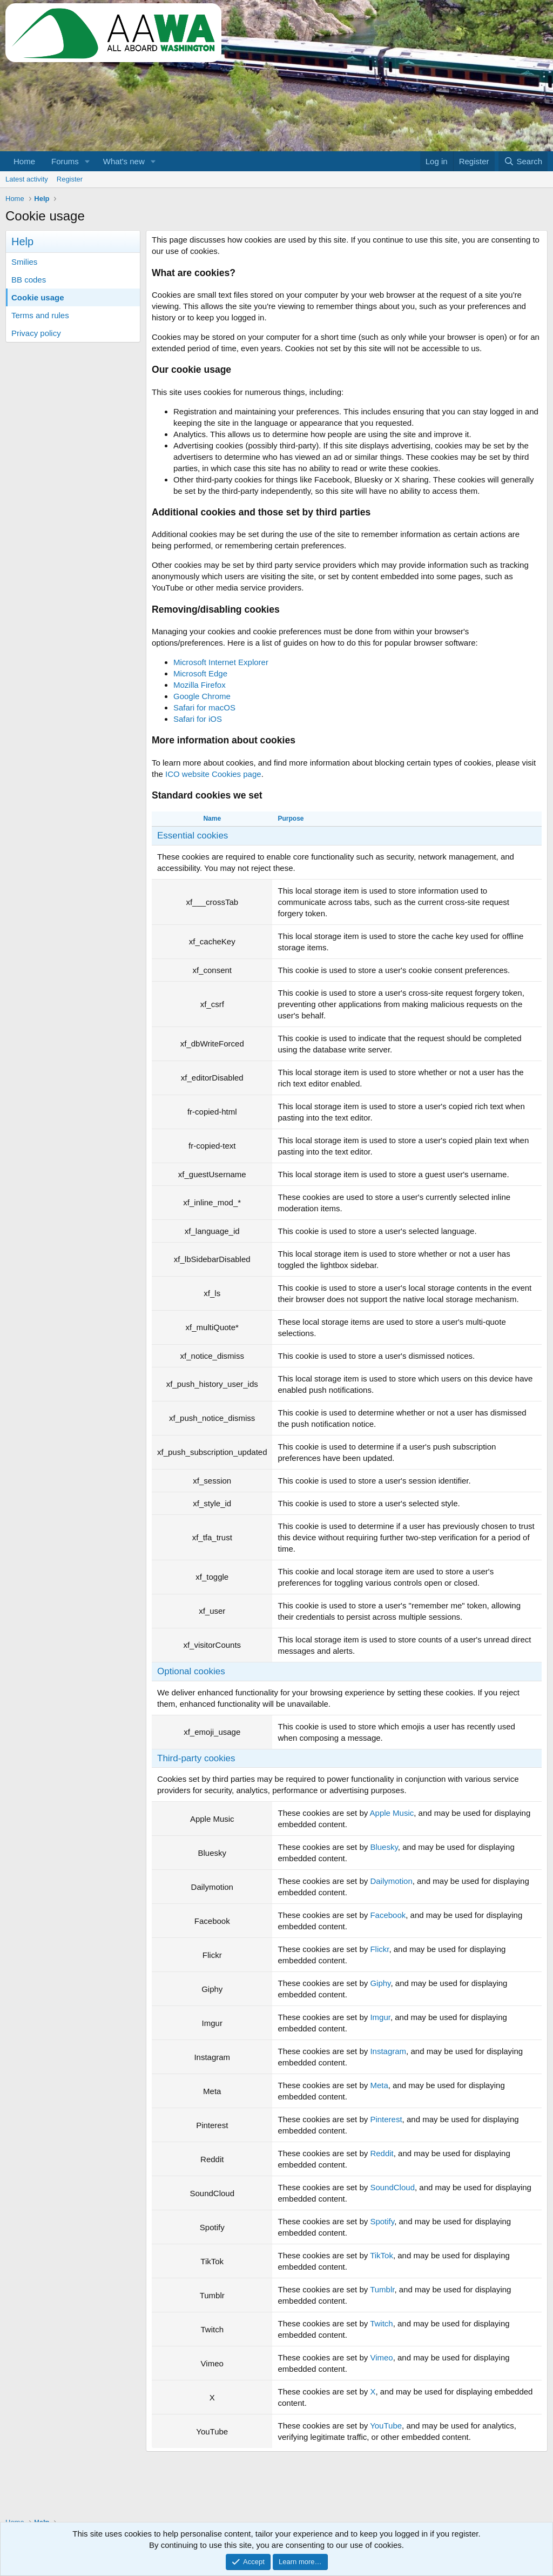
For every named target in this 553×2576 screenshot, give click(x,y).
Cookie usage (37, 297)
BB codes (28, 279)
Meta (379, 2085)
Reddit (381, 2153)
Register (70, 179)
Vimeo (381, 2357)
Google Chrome (202, 696)
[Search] (523, 161)
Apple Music (392, 1812)
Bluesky (383, 1847)
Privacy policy (36, 333)
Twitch (381, 2323)
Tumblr (382, 2289)
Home (24, 161)
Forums (65, 161)
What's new (124, 161)
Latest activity (26, 179)
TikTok (381, 2255)
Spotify (382, 2221)
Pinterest (386, 2119)
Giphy (380, 1983)
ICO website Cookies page (213, 774)
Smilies (24, 261)
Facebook (388, 1915)
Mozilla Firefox (199, 684)
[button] (87, 161)
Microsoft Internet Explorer (220, 662)
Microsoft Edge (200, 673)
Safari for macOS (204, 707)
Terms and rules (40, 315)
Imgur (380, 2017)
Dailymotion (391, 1881)
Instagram (388, 2051)
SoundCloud (392, 2187)
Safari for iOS (197, 718)
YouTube (386, 2425)
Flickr (379, 1949)
